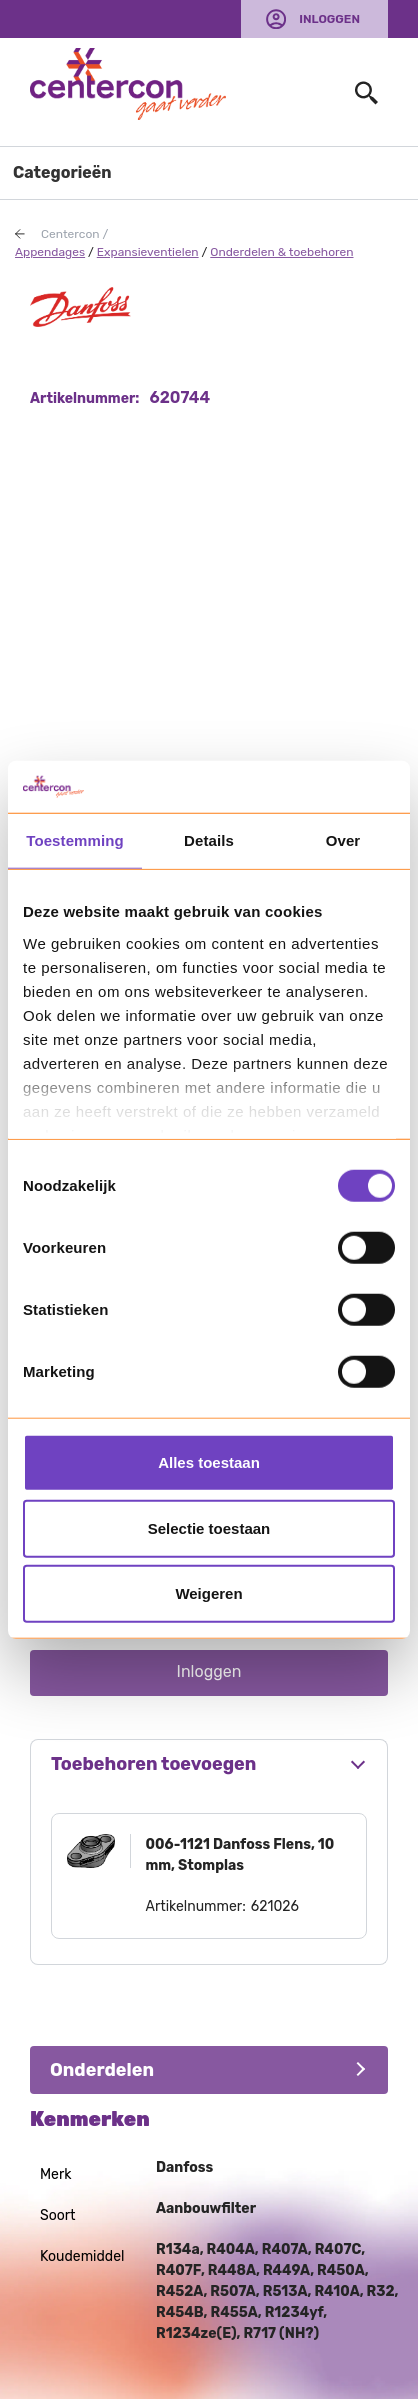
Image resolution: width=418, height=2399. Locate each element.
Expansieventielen (148, 252)
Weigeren (208, 1593)
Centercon (70, 234)
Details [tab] (209, 840)
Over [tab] (343, 840)
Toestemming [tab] (75, 840)
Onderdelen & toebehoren (281, 252)
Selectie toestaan (209, 1527)
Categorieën (62, 172)
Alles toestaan (209, 1462)
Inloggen (329, 19)
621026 (275, 1906)
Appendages (50, 252)
